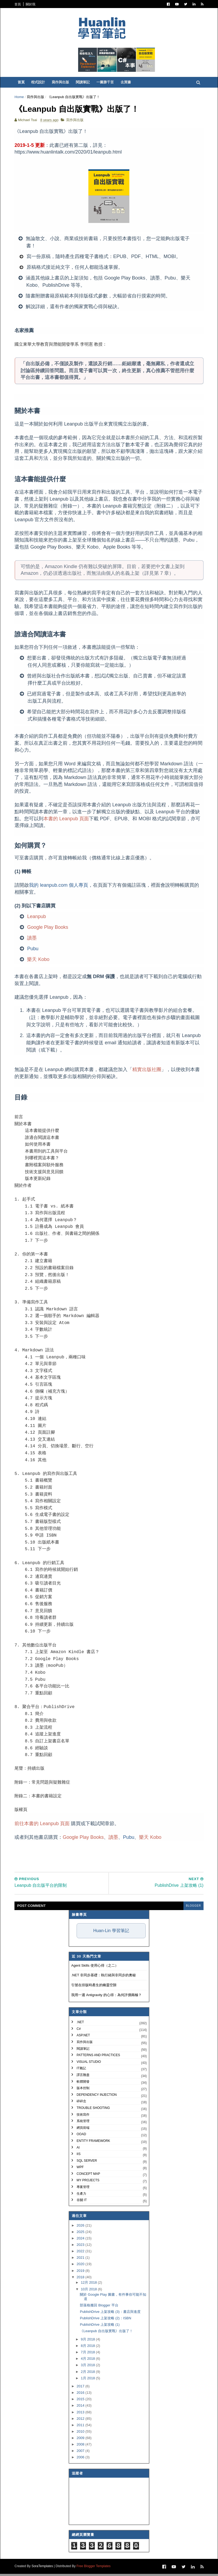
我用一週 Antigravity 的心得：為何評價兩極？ (106, 1997)
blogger (192, 1907)
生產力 (81, 2196)
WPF (80, 2169)
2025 (81, 2234)
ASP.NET (83, 2037)
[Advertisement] (112, 1855)
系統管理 (83, 2123)
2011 (81, 2427)
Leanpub (37, 918)
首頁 (18, 4)
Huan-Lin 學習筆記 (111, 1932)
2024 (81, 2240)
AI (78, 2149)
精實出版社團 (147, 1071)
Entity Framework (93, 2143)
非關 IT (82, 2202)
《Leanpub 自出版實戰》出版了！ (106, 2333)
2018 (81, 2279)
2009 (81, 2440)
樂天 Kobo (39, 961)
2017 (81, 2388)
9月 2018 (88, 2341)
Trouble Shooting (93, 2110)
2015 (81, 2401)
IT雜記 (81, 2070)
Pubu (33, 950)
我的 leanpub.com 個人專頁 (59, 887)
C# (79, 2031)
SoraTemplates (43, 2568)
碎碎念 (81, 2103)
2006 (81, 2459)
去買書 (126, 83)
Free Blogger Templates (94, 2568)
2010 (81, 2434)
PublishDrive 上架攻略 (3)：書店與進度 (110, 2314)
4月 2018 (88, 2361)
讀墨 (32, 939)
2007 (81, 2453)
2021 (81, 2260)
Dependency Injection (97, 2097)
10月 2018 (89, 2291)
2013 (81, 2414)
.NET (80, 2024)
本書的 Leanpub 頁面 (67, 820)
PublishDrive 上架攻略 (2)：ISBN (105, 2320)
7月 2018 (88, 2354)
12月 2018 (89, 2285)
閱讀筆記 (84, 83)
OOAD (81, 2136)
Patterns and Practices (98, 2057)
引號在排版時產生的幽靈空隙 (93, 1987)
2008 (81, 2446)
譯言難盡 (83, 2077)
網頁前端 (83, 2130)
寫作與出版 (61, 83)
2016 (81, 2395)
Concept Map (88, 2176)
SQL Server (87, 2163)
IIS (79, 2156)
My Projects (88, 2182)
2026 (81, 2227)
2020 (81, 2266)
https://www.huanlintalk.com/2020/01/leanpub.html (68, 153)
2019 (81, 2273)
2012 (81, 2421)
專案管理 (83, 2189)
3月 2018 (88, 2367)
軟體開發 (83, 2083)
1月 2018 (88, 2380)
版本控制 (83, 2090)
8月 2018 (88, 2348)
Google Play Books (48, 929)
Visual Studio (89, 2064)
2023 (81, 2247)
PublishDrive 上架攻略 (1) (99, 2327)
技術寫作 (83, 2116)
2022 (81, 2253)
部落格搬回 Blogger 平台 (99, 2307)
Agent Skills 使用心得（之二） (94, 1968)
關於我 (31, 4)
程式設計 (39, 83)
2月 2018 (88, 2374)
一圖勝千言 (106, 83)
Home (20, 98)
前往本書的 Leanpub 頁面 (42, 1825)
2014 (81, 2408)
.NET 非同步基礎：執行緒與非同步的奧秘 (103, 1977)
